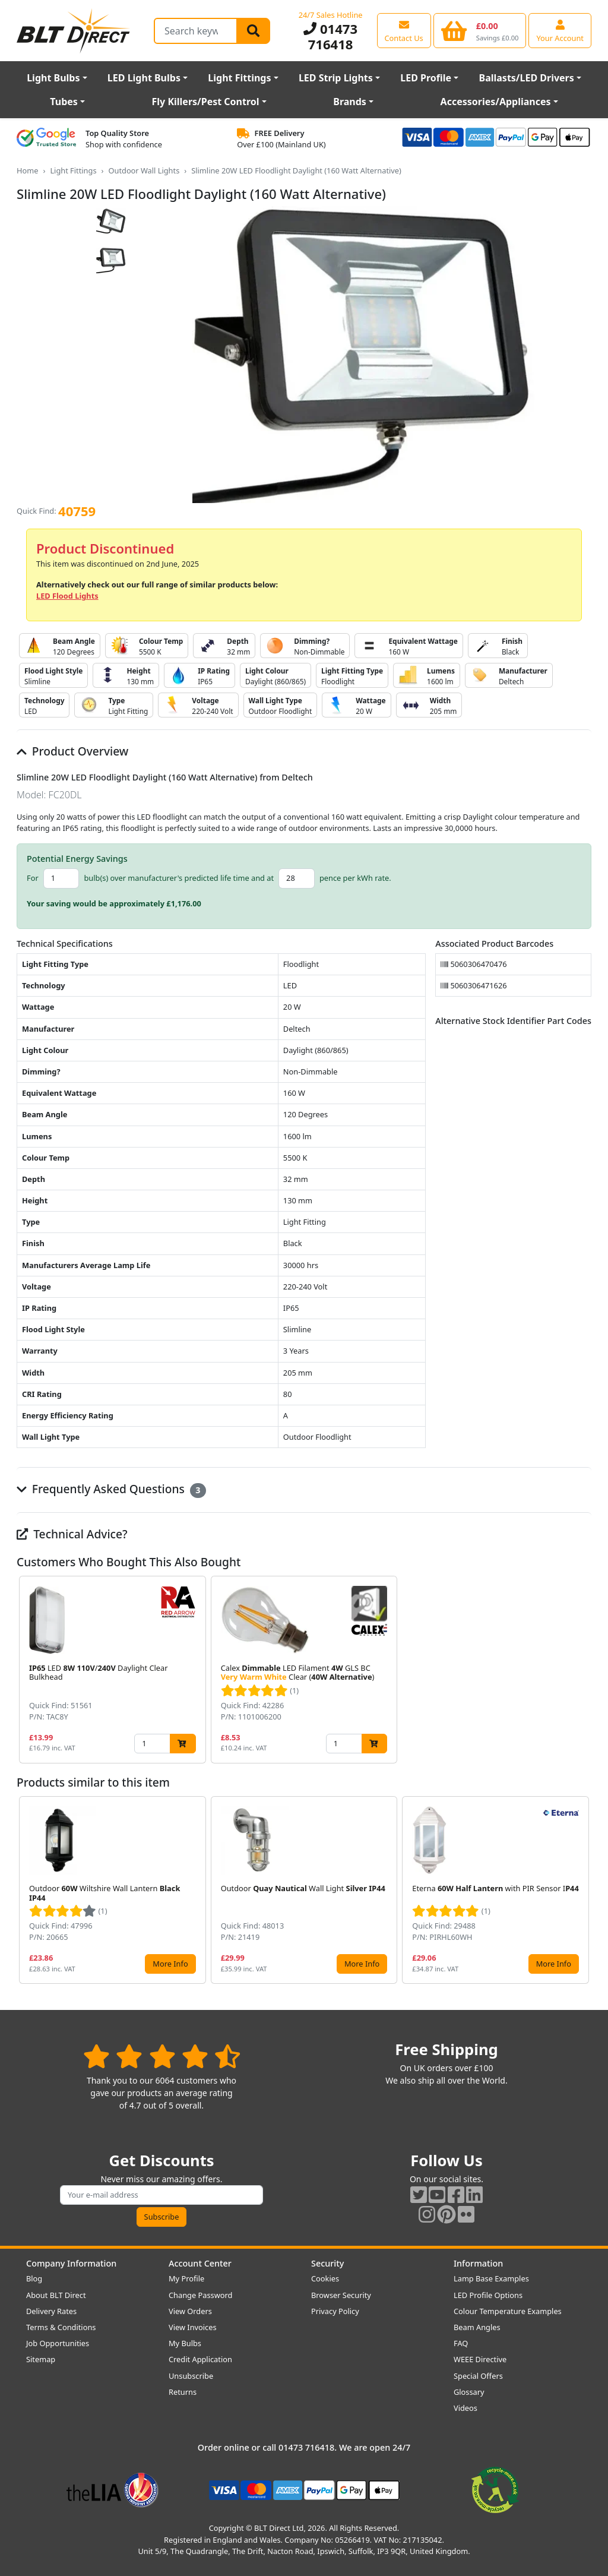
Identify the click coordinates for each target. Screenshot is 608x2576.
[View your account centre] (559, 30)
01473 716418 (330, 36)
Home (27, 170)
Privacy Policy (335, 2311)
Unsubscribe (191, 2375)
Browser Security (341, 2295)
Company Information (71, 2263)
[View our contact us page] (404, 30)
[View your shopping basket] (480, 30)
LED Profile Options (488, 2295)
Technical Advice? (72, 1534)
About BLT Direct (56, 2295)
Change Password (200, 2295)
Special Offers (478, 2375)
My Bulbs (185, 2343)
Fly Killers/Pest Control (205, 101)
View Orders (190, 2311)
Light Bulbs (53, 77)
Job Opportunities (57, 2343)
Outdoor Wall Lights (143, 170)
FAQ (461, 2343)
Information (478, 2263)
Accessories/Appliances (496, 101)
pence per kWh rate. (355, 878)
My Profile (186, 2278)
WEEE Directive (480, 2359)
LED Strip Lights (336, 77)
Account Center (200, 2263)
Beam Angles (477, 2327)
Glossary (469, 2392)
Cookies (325, 2278)
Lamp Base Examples (491, 2278)
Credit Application (200, 2359)
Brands (349, 101)
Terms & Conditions (61, 2327)
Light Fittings (239, 77)
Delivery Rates (51, 2311)
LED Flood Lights (67, 595)
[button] (581, 1669)
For (33, 878)
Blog (34, 2278)
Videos (465, 2408)
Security (327, 2263)
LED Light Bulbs (143, 77)
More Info (170, 1963)
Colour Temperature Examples (508, 2311)
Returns (183, 2392)
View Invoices (193, 2327)
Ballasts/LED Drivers (526, 77)
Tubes (64, 101)
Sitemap (40, 2359)
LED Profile (425, 77)
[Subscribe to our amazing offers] (161, 2195)
